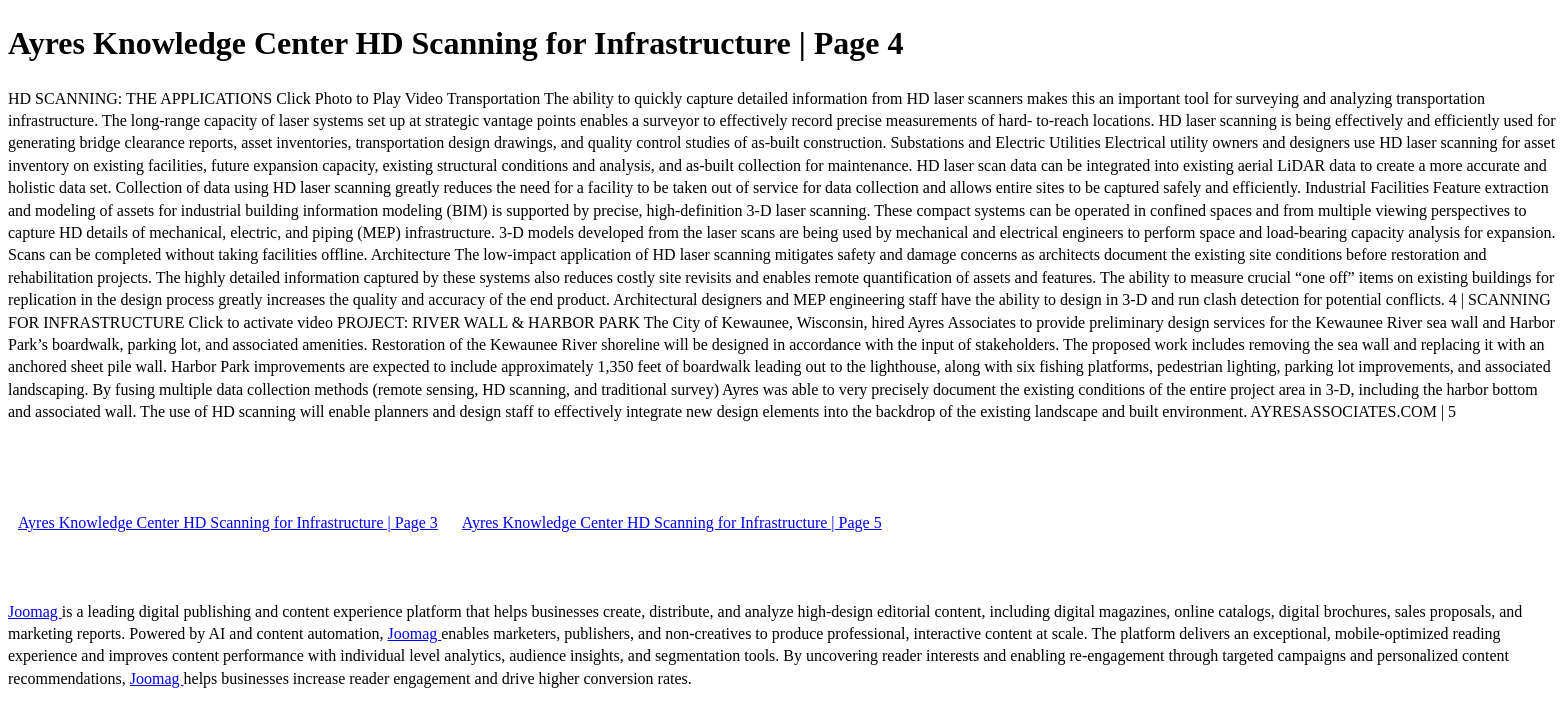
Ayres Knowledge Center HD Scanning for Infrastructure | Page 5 (672, 522)
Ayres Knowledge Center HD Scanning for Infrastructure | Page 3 (228, 522)
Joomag (35, 611)
